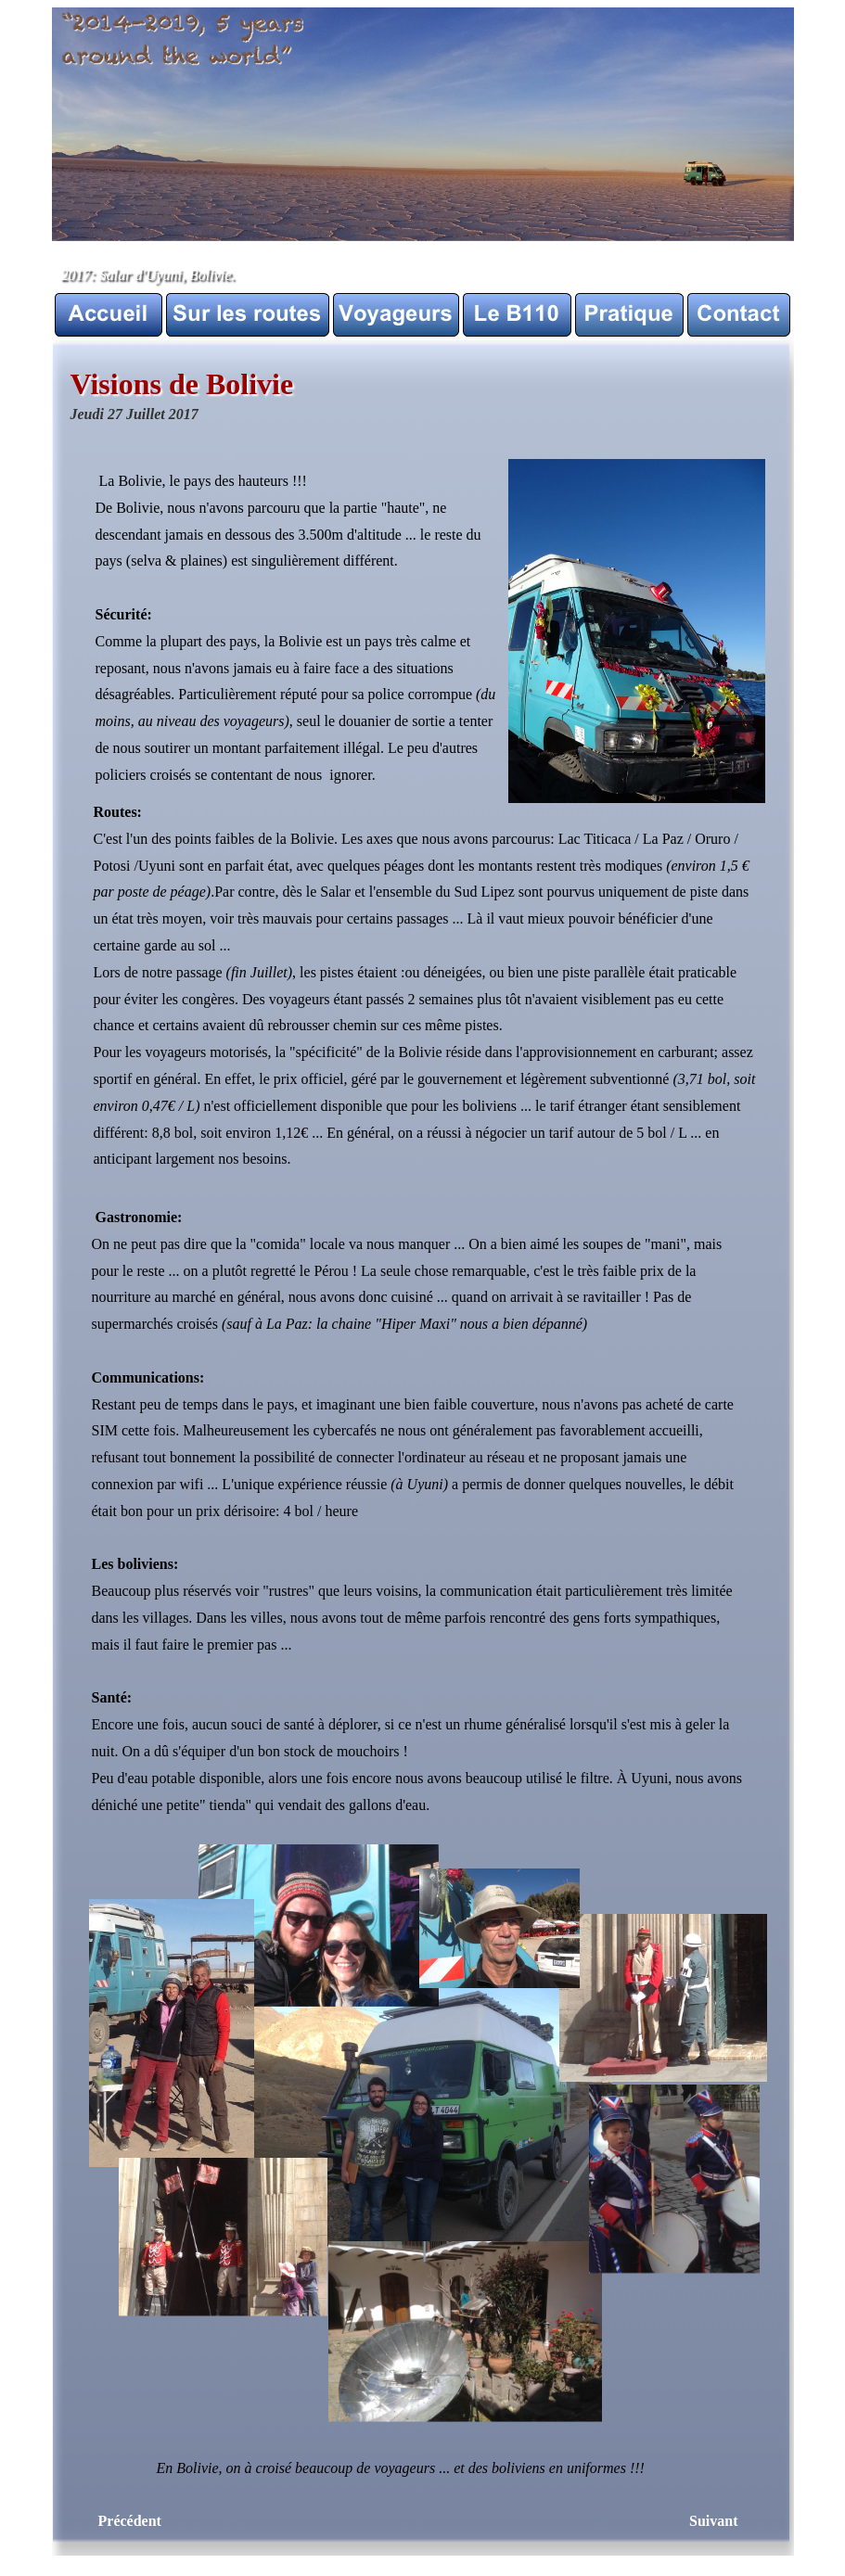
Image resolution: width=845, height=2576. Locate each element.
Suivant (713, 2521)
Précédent (129, 2521)
